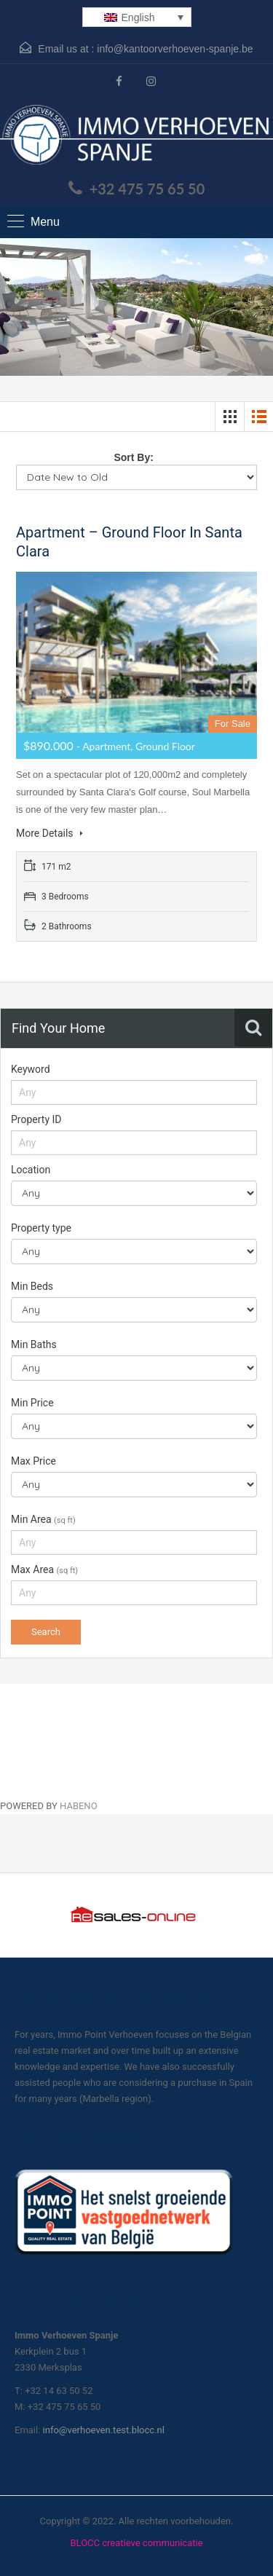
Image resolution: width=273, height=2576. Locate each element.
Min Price (32, 1403)
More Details (49, 833)
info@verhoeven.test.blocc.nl (104, 2430)
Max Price (33, 1461)
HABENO (79, 1805)
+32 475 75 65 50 (147, 188)
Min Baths (34, 1344)
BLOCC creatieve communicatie (136, 2542)
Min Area (43, 1519)
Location (30, 1169)
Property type (41, 1228)
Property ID (36, 1119)
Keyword (30, 1069)
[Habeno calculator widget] (109, 1738)
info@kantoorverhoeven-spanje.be (175, 49)
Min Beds (32, 1286)
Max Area (44, 1569)
